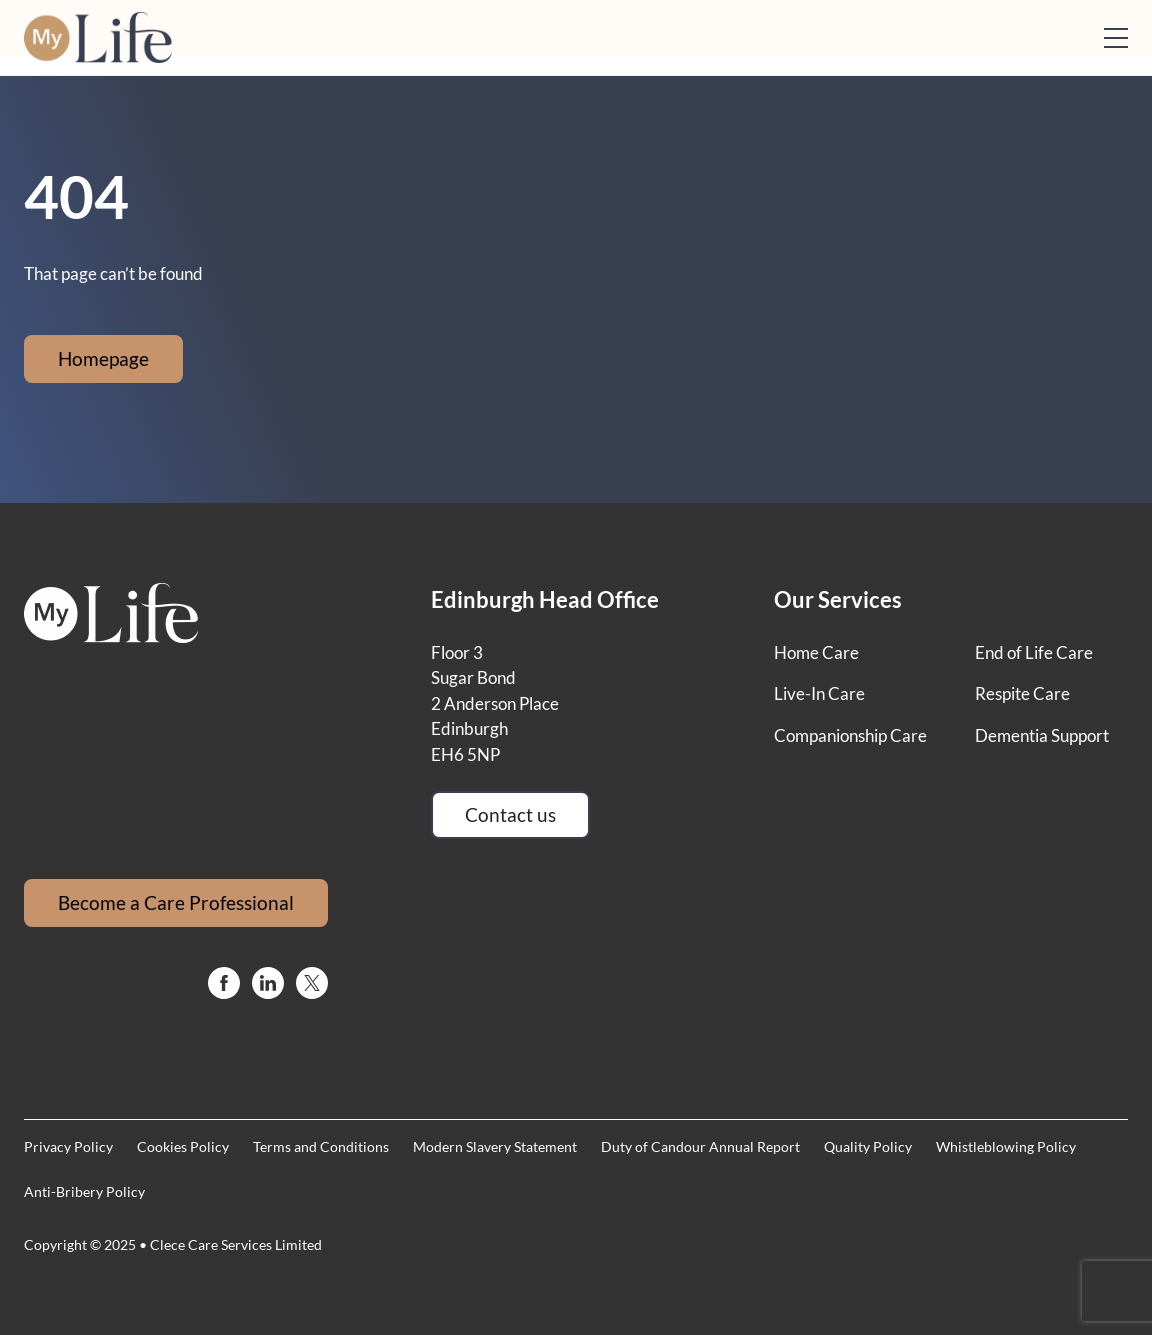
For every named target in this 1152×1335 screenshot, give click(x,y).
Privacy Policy (68, 1146)
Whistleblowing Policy (1006, 1146)
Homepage (103, 358)
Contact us (510, 814)
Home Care (816, 652)
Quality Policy (868, 1146)
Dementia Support (1042, 735)
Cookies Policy (183, 1146)
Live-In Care (819, 693)
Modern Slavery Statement (495, 1146)
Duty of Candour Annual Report (700, 1146)
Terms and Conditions (321, 1146)
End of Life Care (1034, 652)
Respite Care (1022, 693)
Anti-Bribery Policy (84, 1191)
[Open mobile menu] (1116, 38)
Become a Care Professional (176, 902)
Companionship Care (850, 735)
